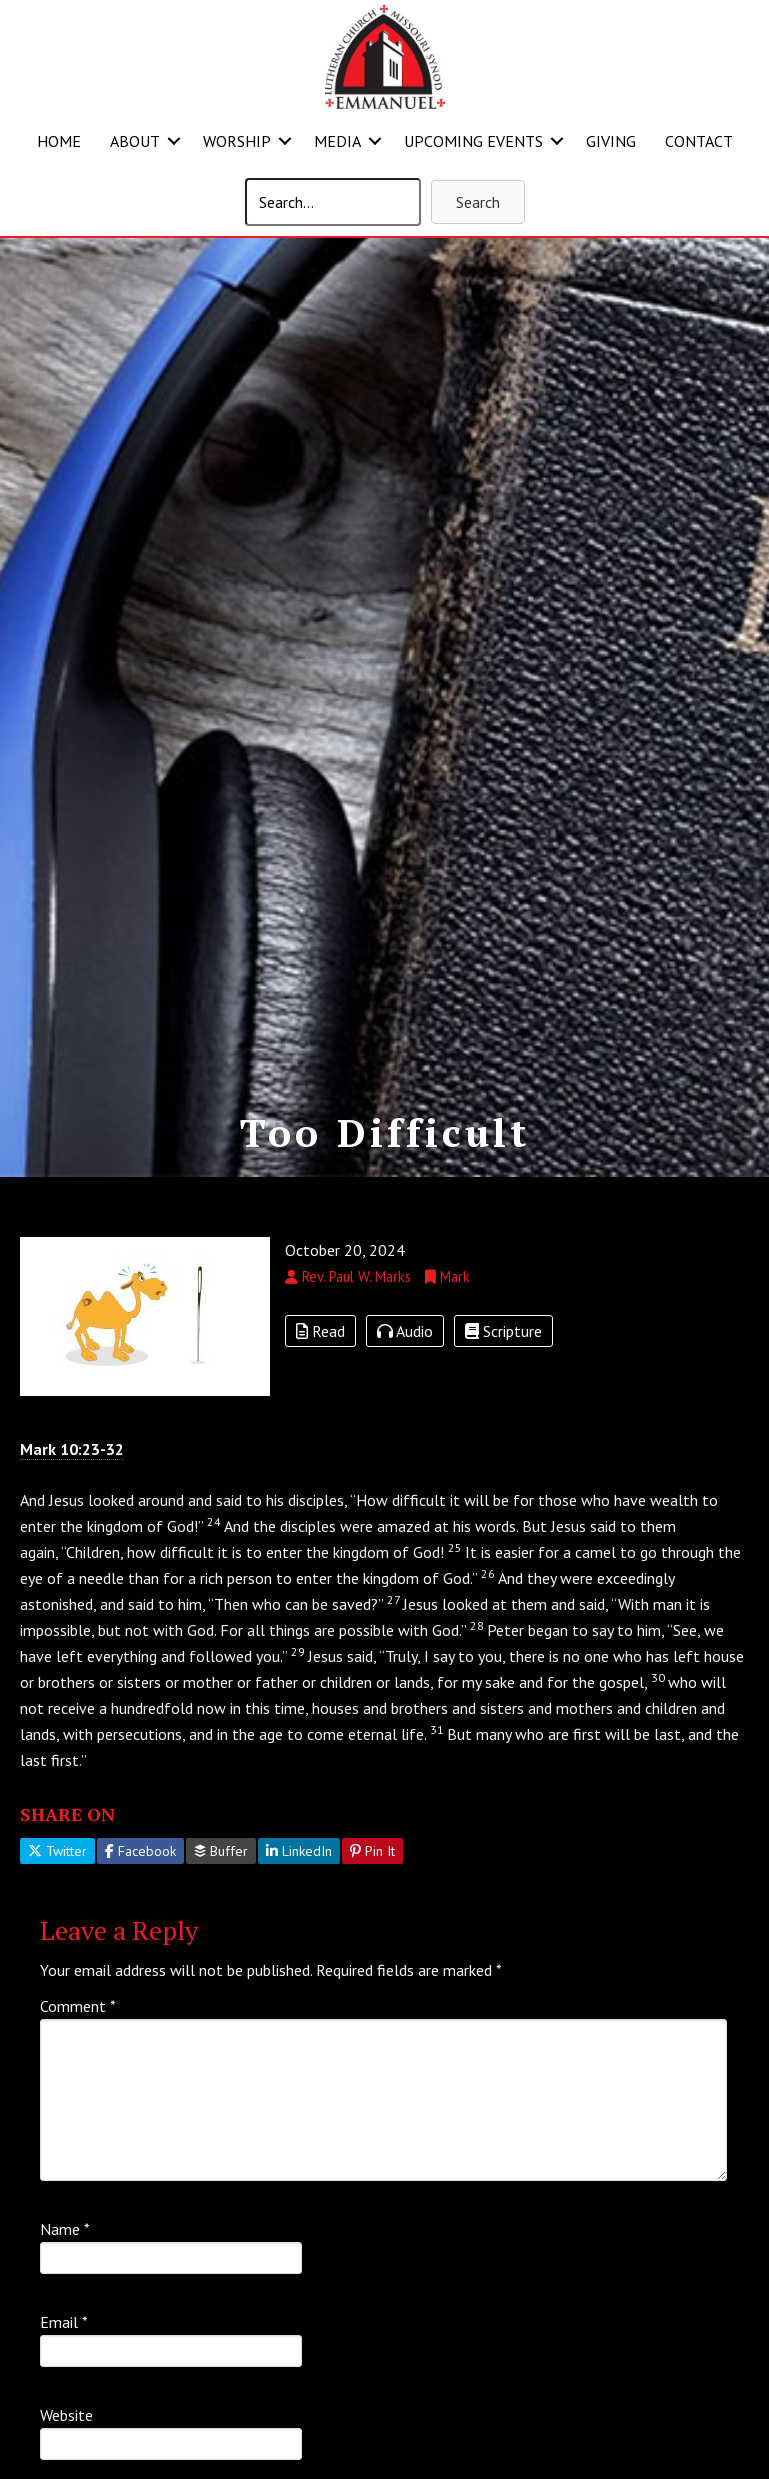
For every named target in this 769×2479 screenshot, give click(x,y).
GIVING (611, 141)
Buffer (221, 1903)
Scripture (503, 1384)
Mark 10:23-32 (72, 1502)
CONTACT (699, 141)
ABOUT (135, 141)
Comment (78, 2058)
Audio (405, 1384)
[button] (174, 141)
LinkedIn (299, 1903)
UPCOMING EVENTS (473, 141)
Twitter (57, 1903)
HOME (59, 141)
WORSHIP (237, 141)
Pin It (372, 1903)
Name (65, 2281)
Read (320, 1384)
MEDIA (337, 141)
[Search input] (333, 202)
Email (64, 2374)
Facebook (140, 1903)
